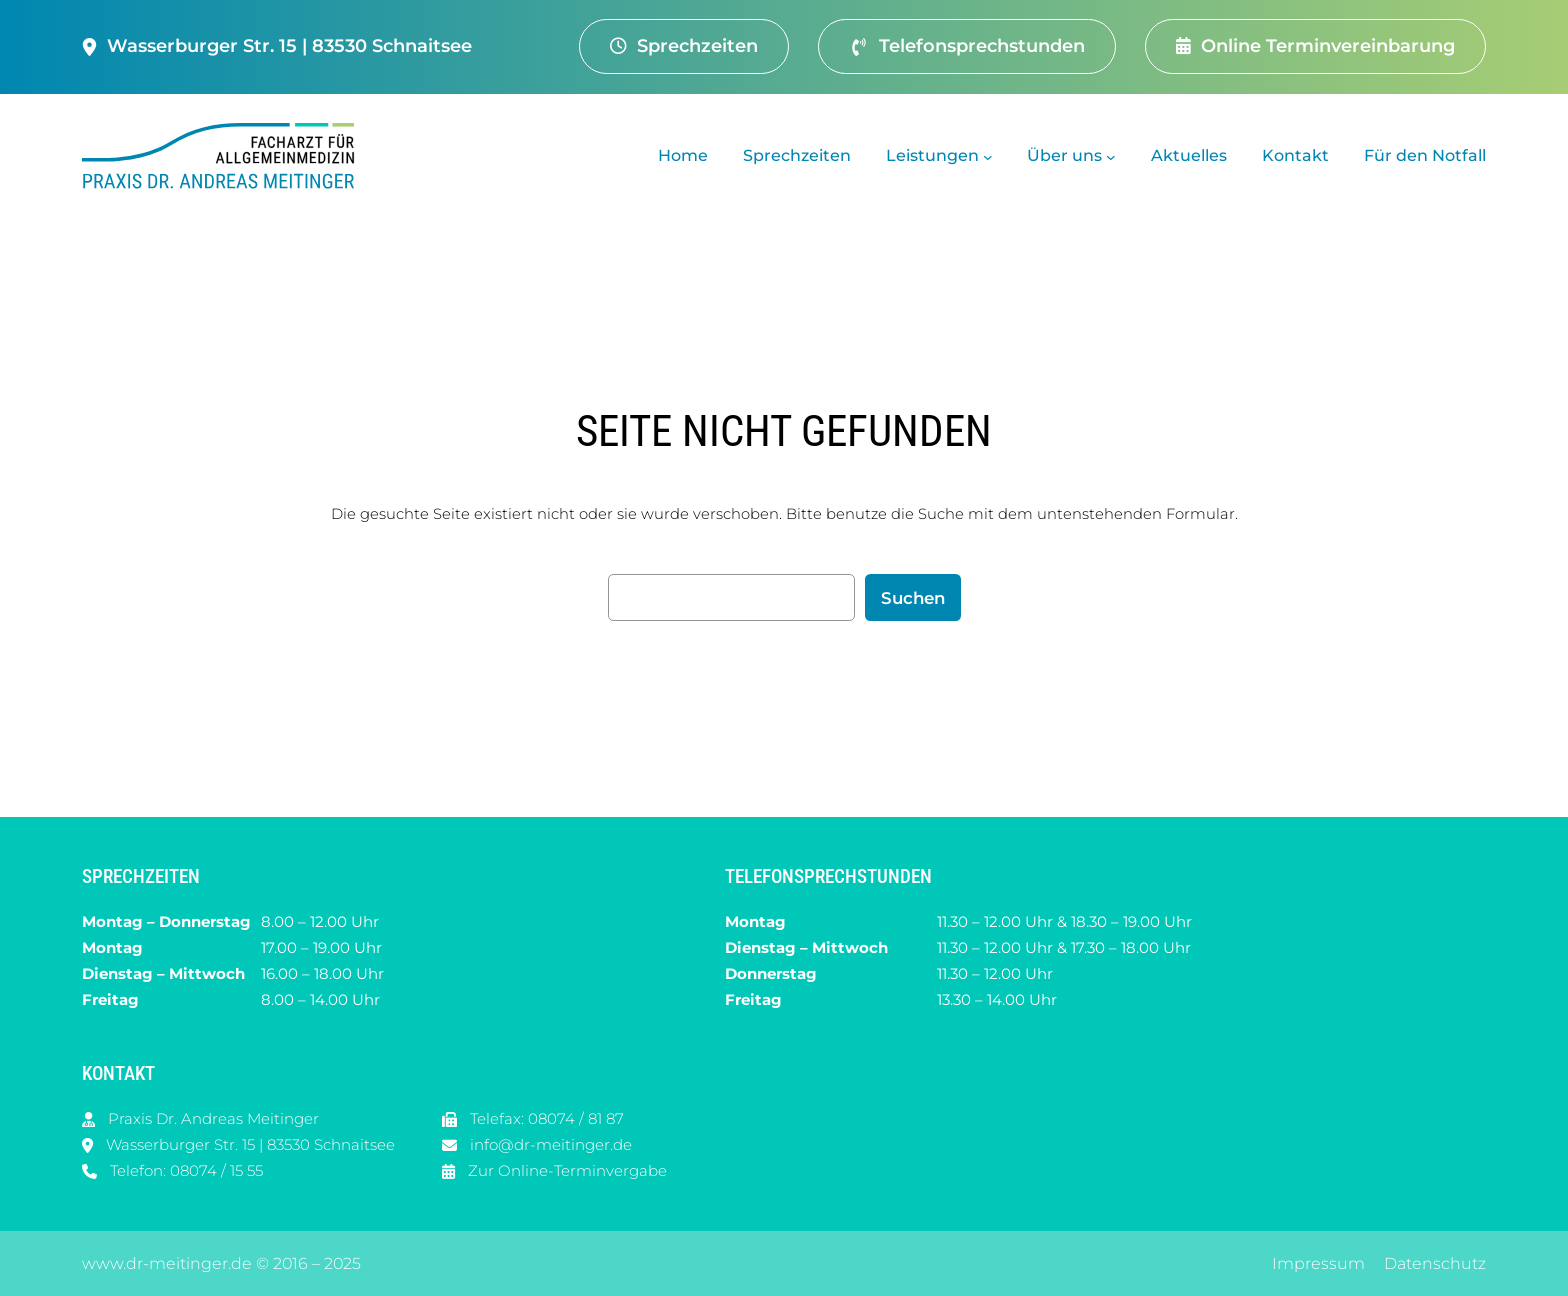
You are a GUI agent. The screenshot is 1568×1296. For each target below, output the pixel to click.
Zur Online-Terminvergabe (567, 1170)
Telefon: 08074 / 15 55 (186, 1170)
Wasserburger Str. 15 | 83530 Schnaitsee (250, 1144)
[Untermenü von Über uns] (1111, 156)
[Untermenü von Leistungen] (988, 156)
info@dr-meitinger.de (551, 1144)
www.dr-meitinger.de (167, 1263)
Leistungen (932, 155)
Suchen (913, 598)
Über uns (1064, 155)
